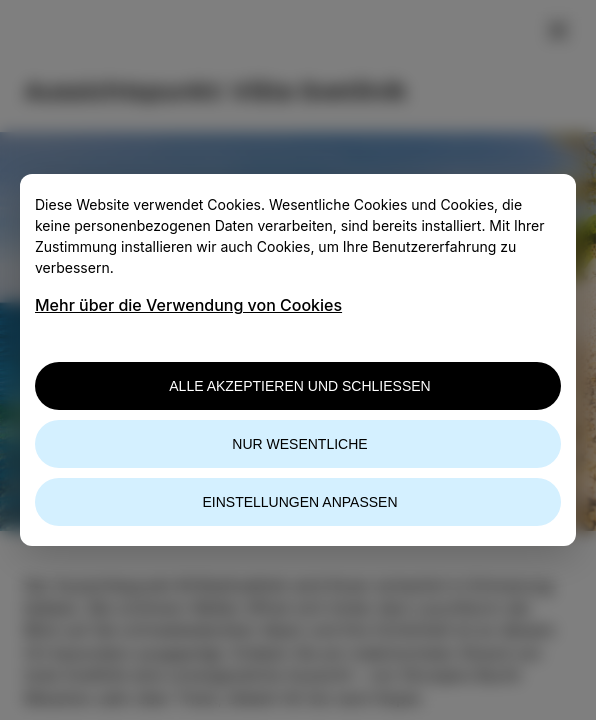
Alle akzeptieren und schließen (299, 386)
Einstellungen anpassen (299, 502)
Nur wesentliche (299, 444)
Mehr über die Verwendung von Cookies (188, 305)
